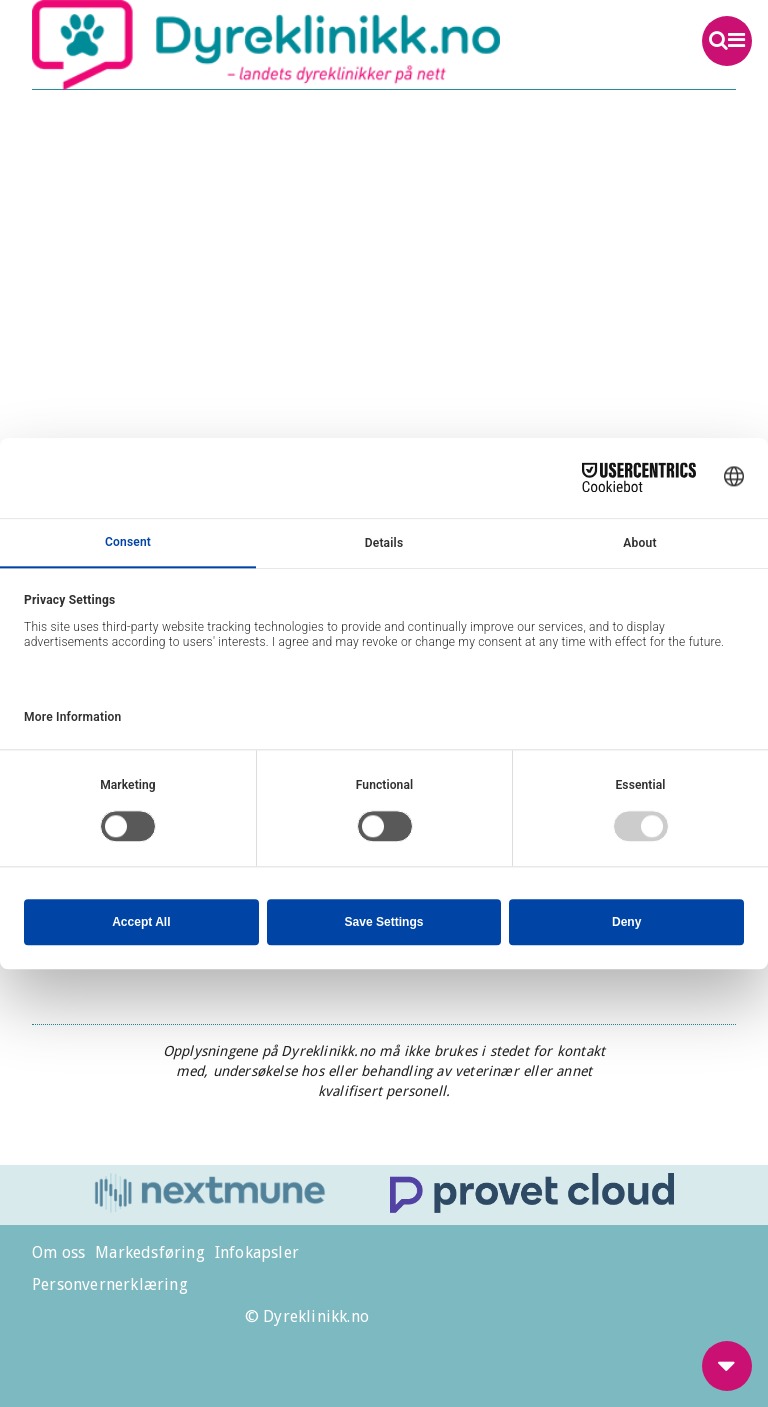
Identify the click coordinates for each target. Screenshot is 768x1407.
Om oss (58, 1252)
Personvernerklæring (110, 1284)
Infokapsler (257, 1252)
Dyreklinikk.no (313, 45)
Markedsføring (150, 1252)
